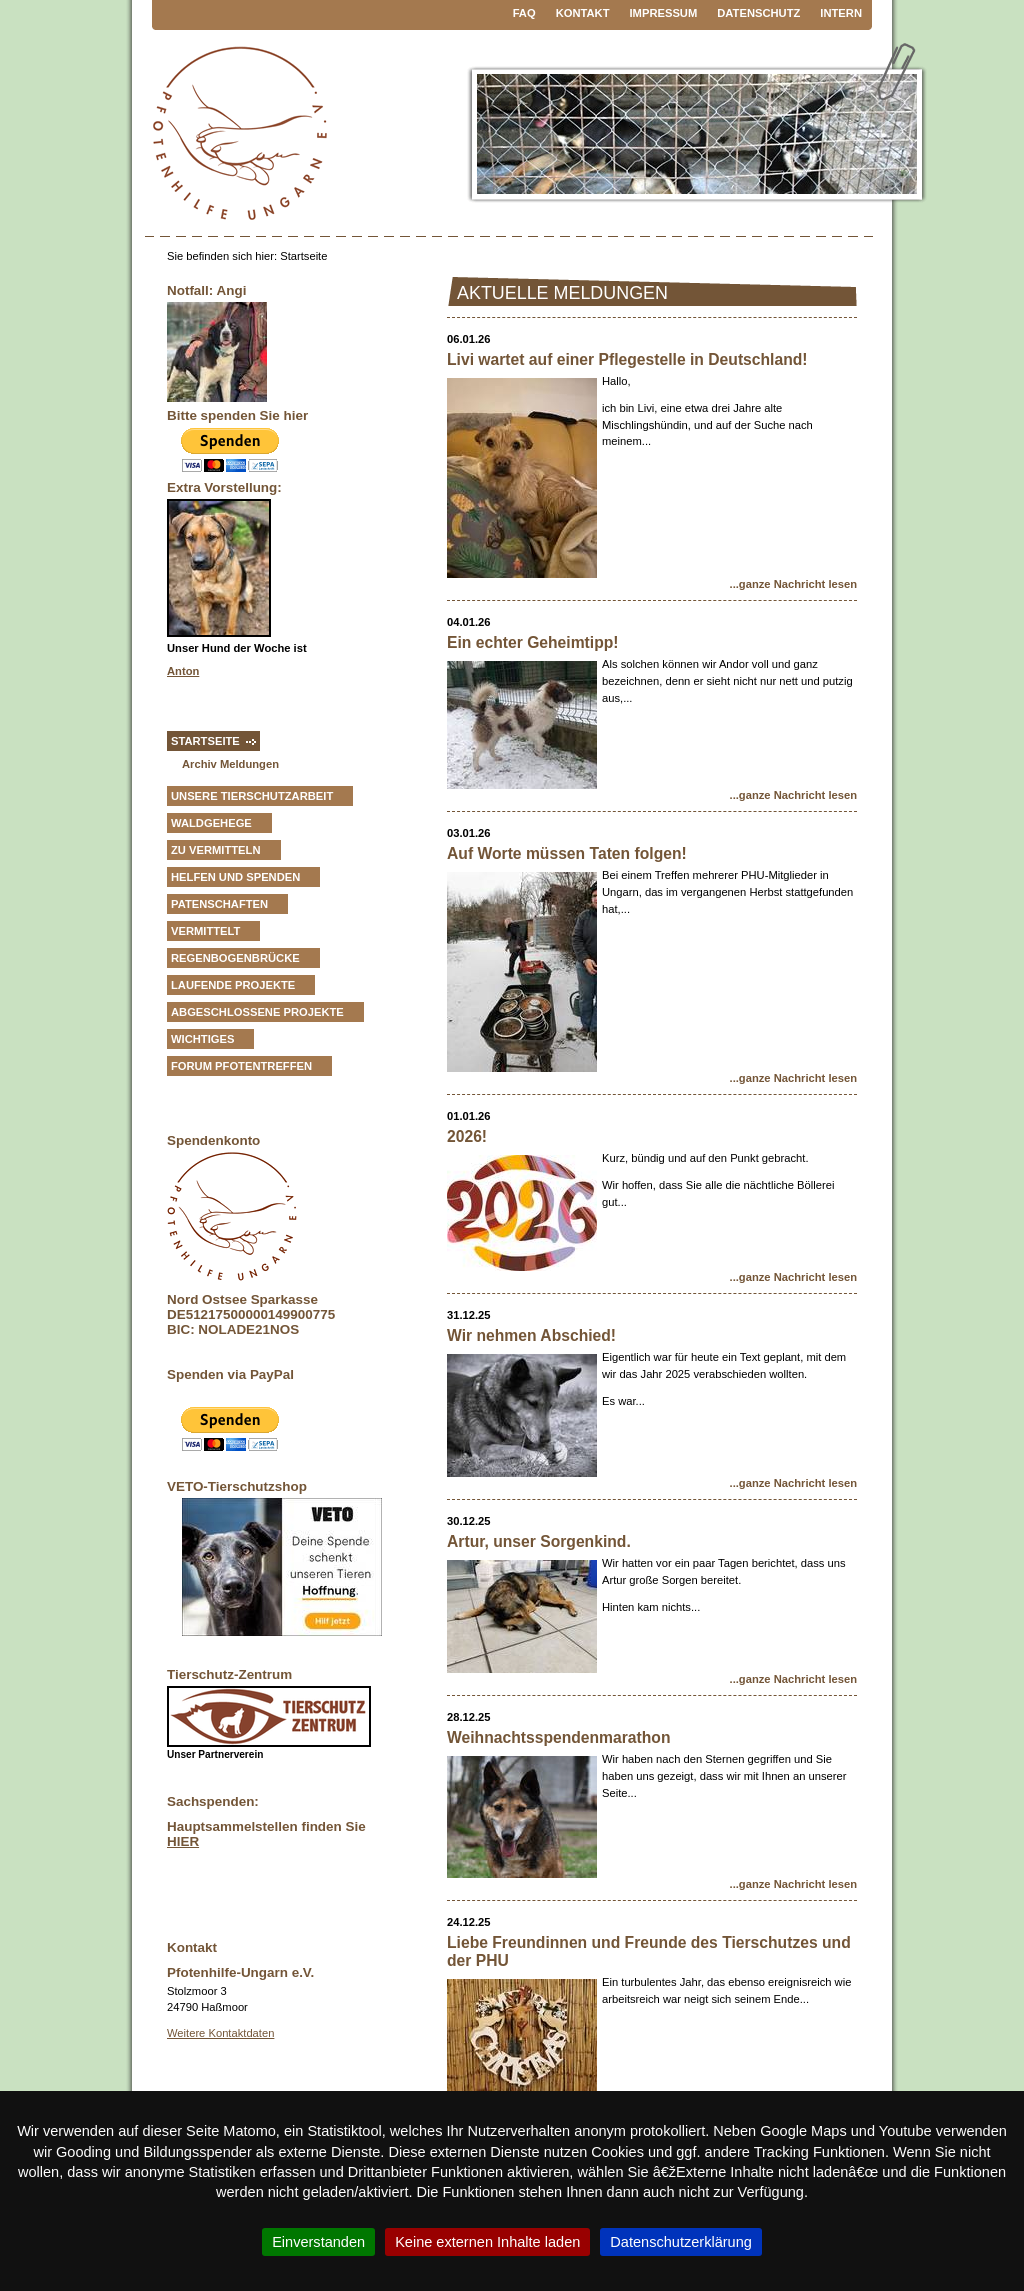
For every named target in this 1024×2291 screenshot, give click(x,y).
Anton (183, 671)
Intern (841, 13)
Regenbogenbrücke (235, 958)
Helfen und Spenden (235, 877)
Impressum (664, 13)
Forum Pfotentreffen (241, 1066)
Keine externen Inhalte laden (487, 2242)
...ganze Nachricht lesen (793, 584)
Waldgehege (211, 823)
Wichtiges (202, 1039)
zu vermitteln (216, 850)
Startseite (205, 741)
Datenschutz (758, 13)
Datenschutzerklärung (681, 2242)
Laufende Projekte (233, 985)
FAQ (524, 13)
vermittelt (205, 931)
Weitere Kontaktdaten (220, 2033)
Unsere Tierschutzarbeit (252, 796)
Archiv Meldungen (230, 764)
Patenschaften (219, 904)
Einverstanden (318, 2242)
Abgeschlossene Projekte (257, 1012)
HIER (183, 1841)
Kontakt (583, 13)
